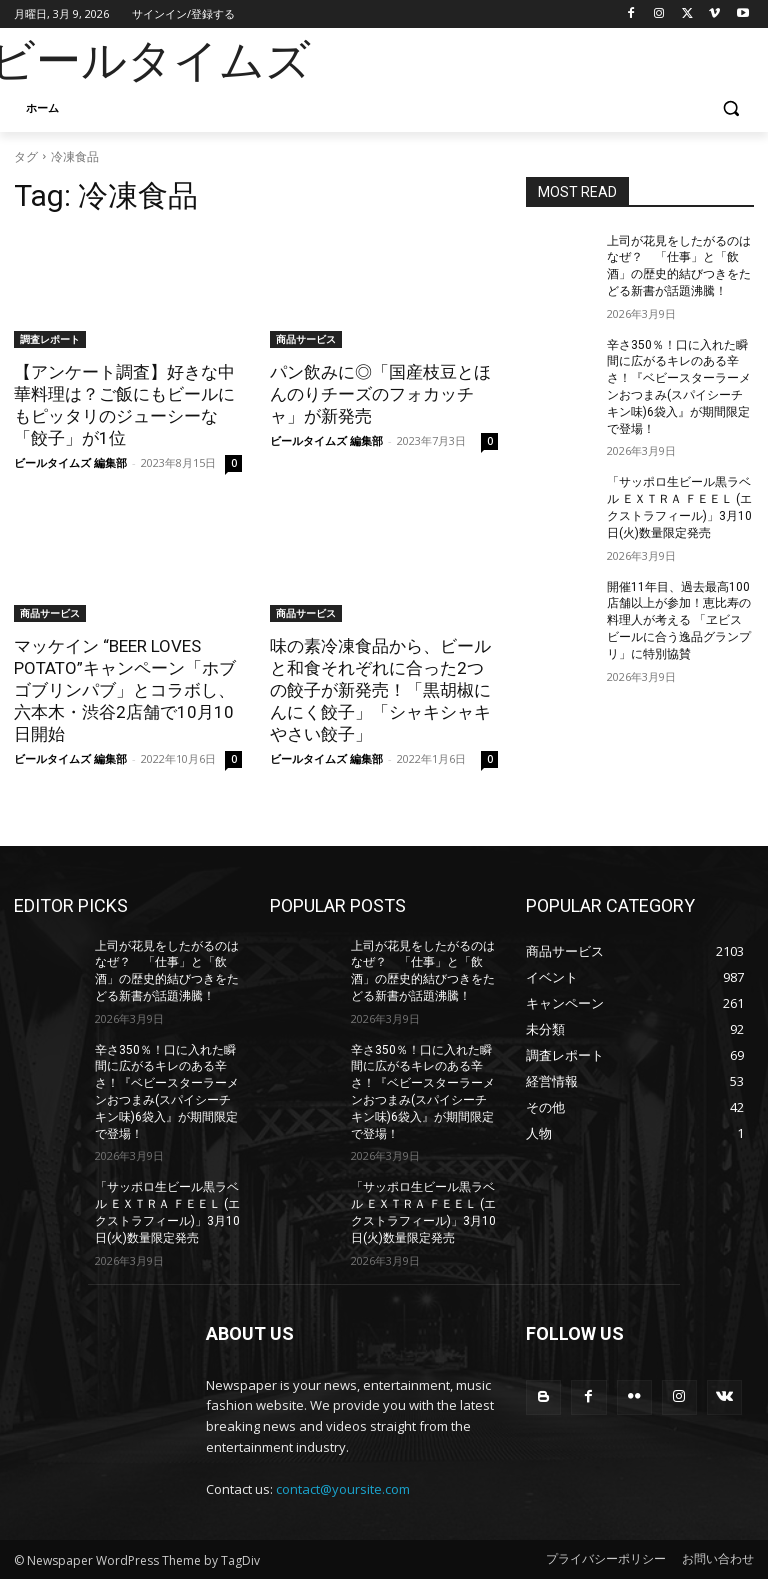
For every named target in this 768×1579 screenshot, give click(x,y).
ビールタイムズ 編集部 (70, 462)
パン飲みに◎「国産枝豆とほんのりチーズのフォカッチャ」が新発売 (380, 394)
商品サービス (306, 339)
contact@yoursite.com (343, 1489)
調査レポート (50, 339)
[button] (730, 108)
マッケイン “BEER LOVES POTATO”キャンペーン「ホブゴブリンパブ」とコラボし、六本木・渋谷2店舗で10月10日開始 (125, 690)
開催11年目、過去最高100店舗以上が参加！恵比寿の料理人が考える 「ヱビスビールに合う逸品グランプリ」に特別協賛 (679, 620)
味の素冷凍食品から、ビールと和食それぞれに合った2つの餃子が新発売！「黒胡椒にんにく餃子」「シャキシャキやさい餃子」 (380, 690)
